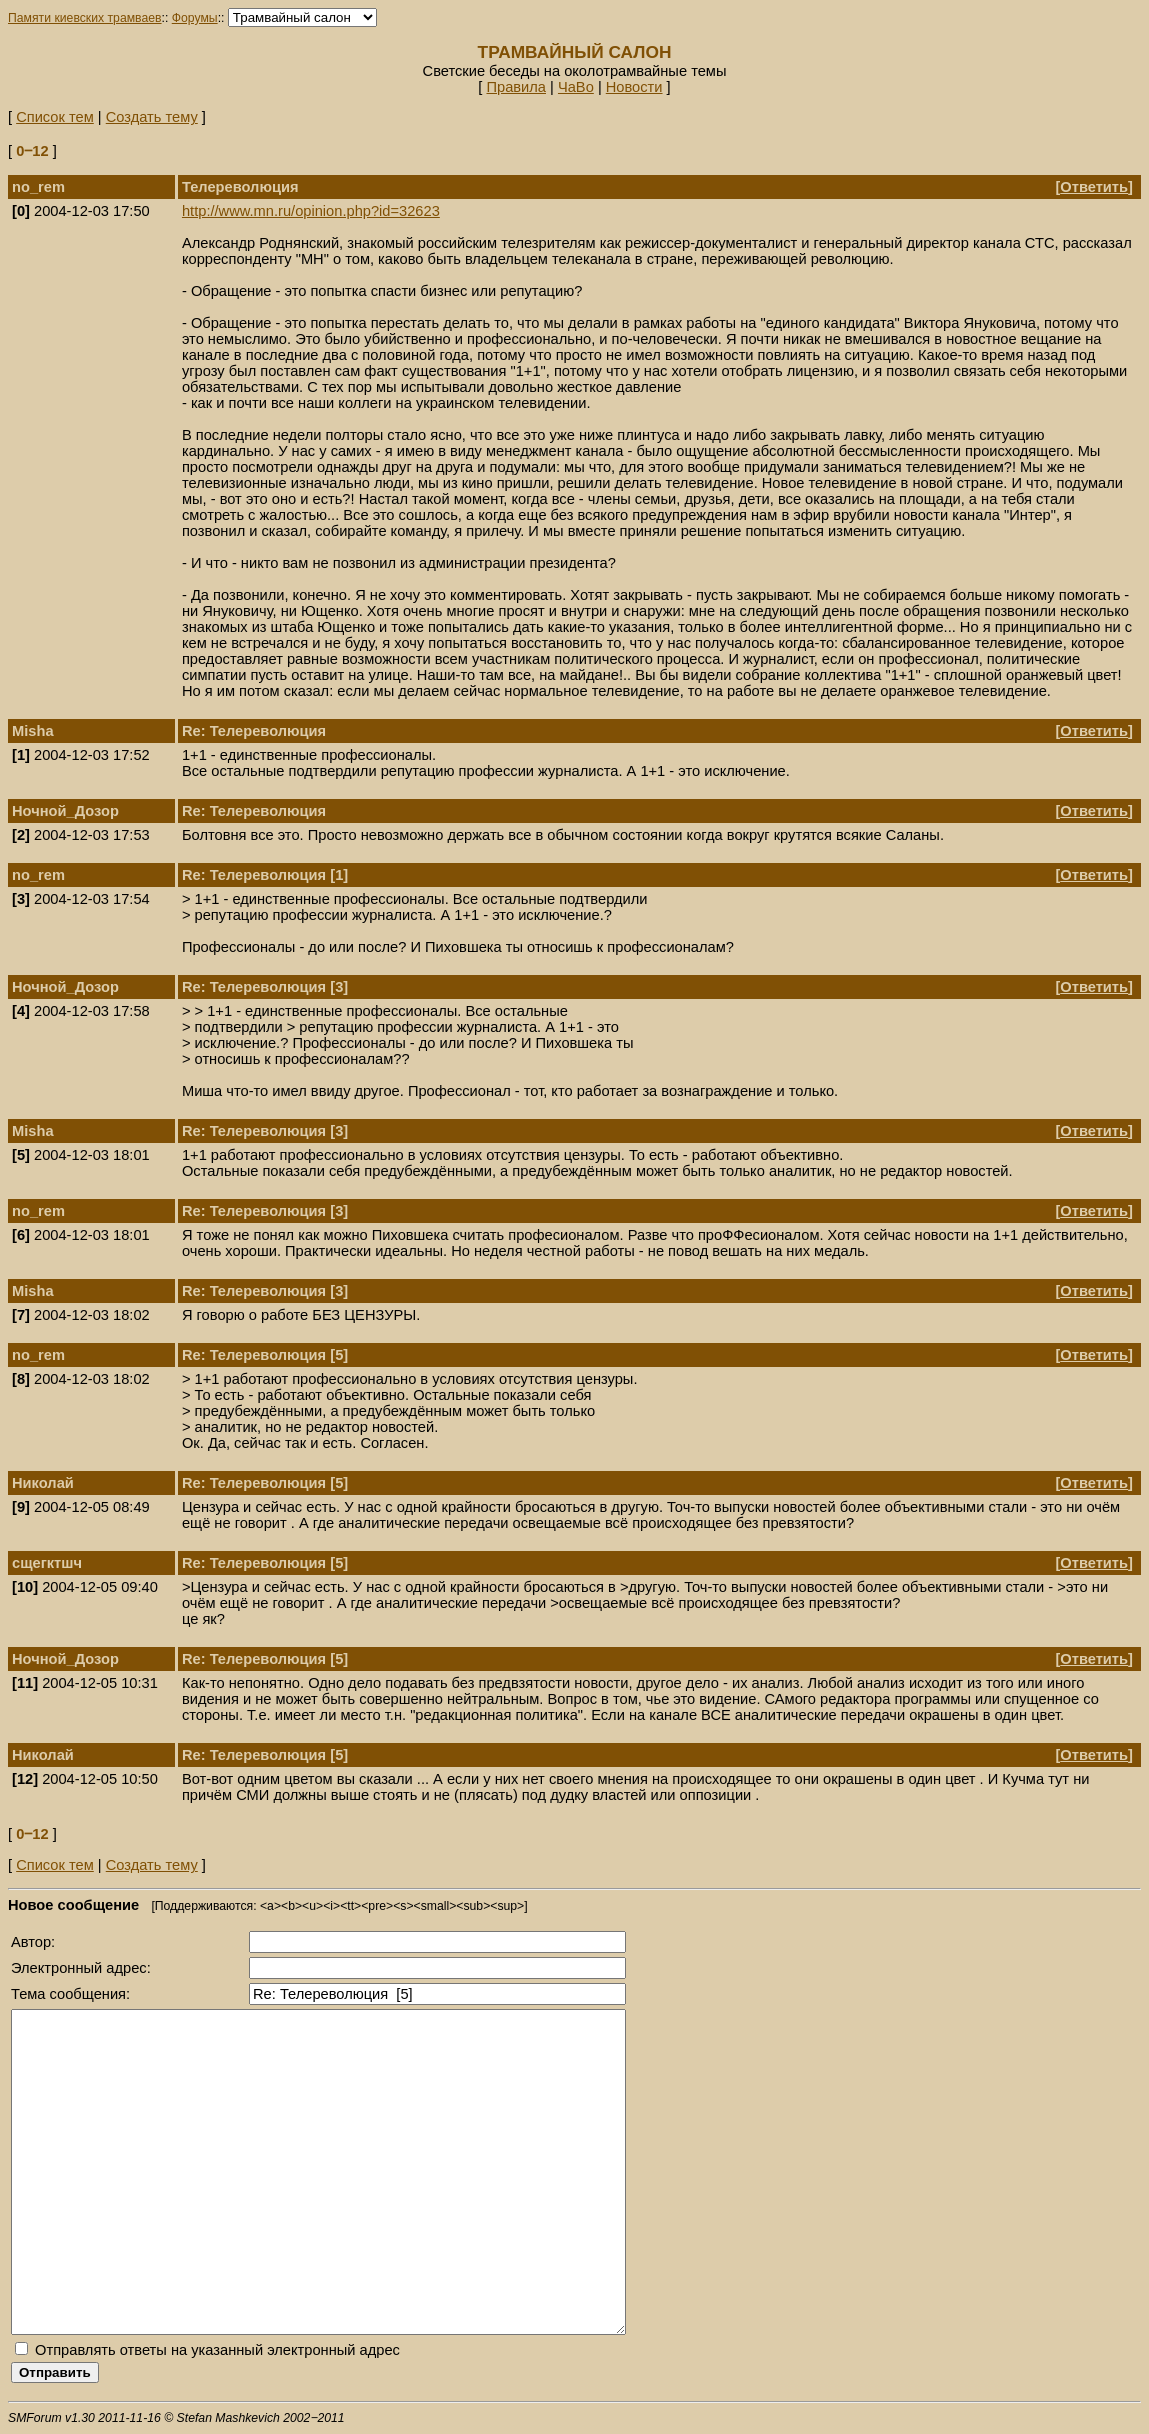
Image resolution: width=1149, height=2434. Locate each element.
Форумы (195, 18)
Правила (516, 87)
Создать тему (152, 117)
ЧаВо (576, 87)
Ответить (1094, 187)
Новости (634, 87)
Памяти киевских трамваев (85, 18)
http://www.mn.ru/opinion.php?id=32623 (311, 211)
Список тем (55, 117)
